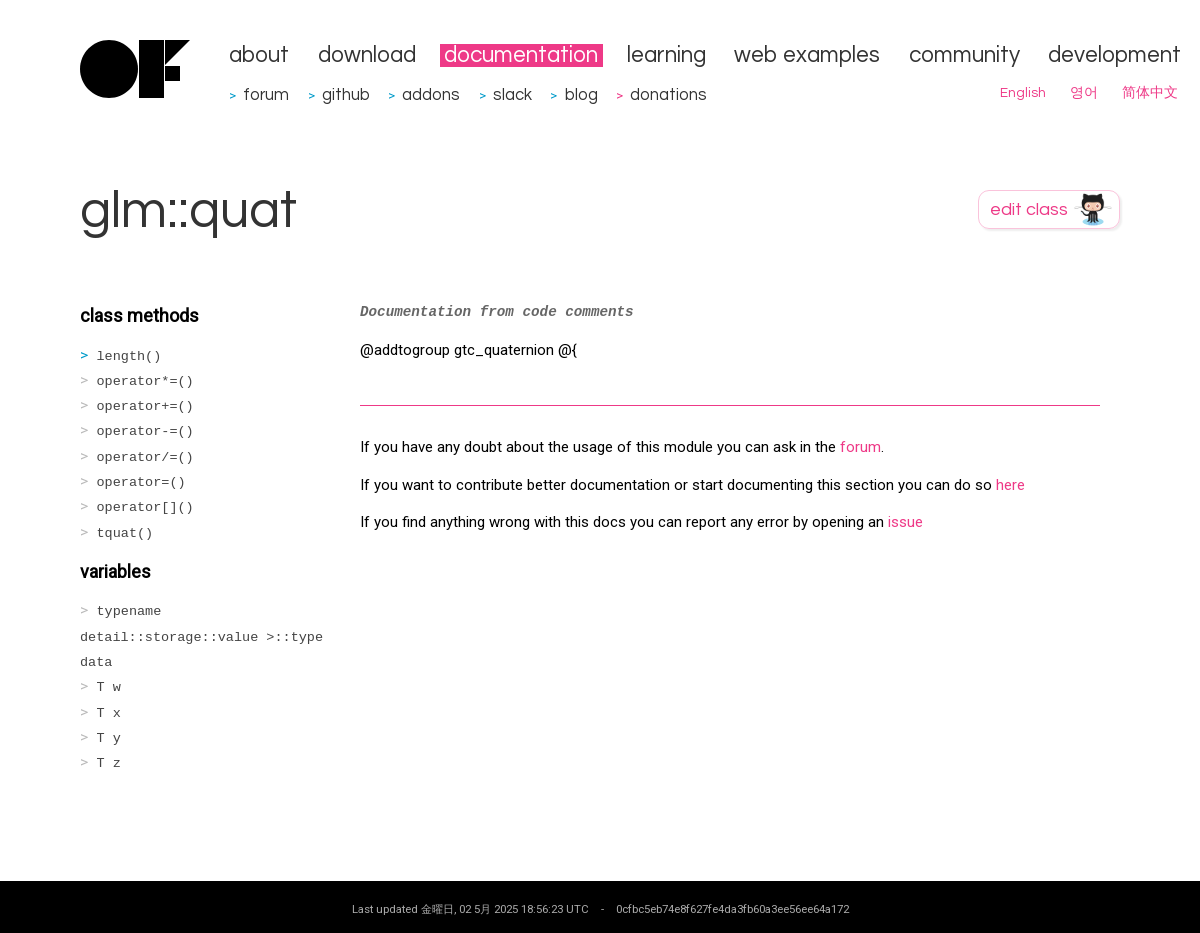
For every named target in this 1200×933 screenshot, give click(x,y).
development (1114, 55)
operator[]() (145, 507)
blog (581, 94)
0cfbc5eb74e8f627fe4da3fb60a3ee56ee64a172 (732, 909)
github (346, 94)
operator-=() (145, 431)
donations (668, 94)
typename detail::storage (201, 637)
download (367, 55)
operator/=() (145, 457)
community (964, 55)
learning (666, 55)
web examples (807, 55)
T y (109, 738)
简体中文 (1150, 93)
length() (129, 356)
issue (905, 522)
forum (266, 94)
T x (109, 713)
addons (431, 94)
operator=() (141, 482)
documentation (521, 55)
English (1023, 93)
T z (109, 763)
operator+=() (145, 406)
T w (109, 687)
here (1010, 485)
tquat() (125, 533)
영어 (1084, 93)
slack (512, 94)
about (259, 55)
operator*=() (145, 381)
